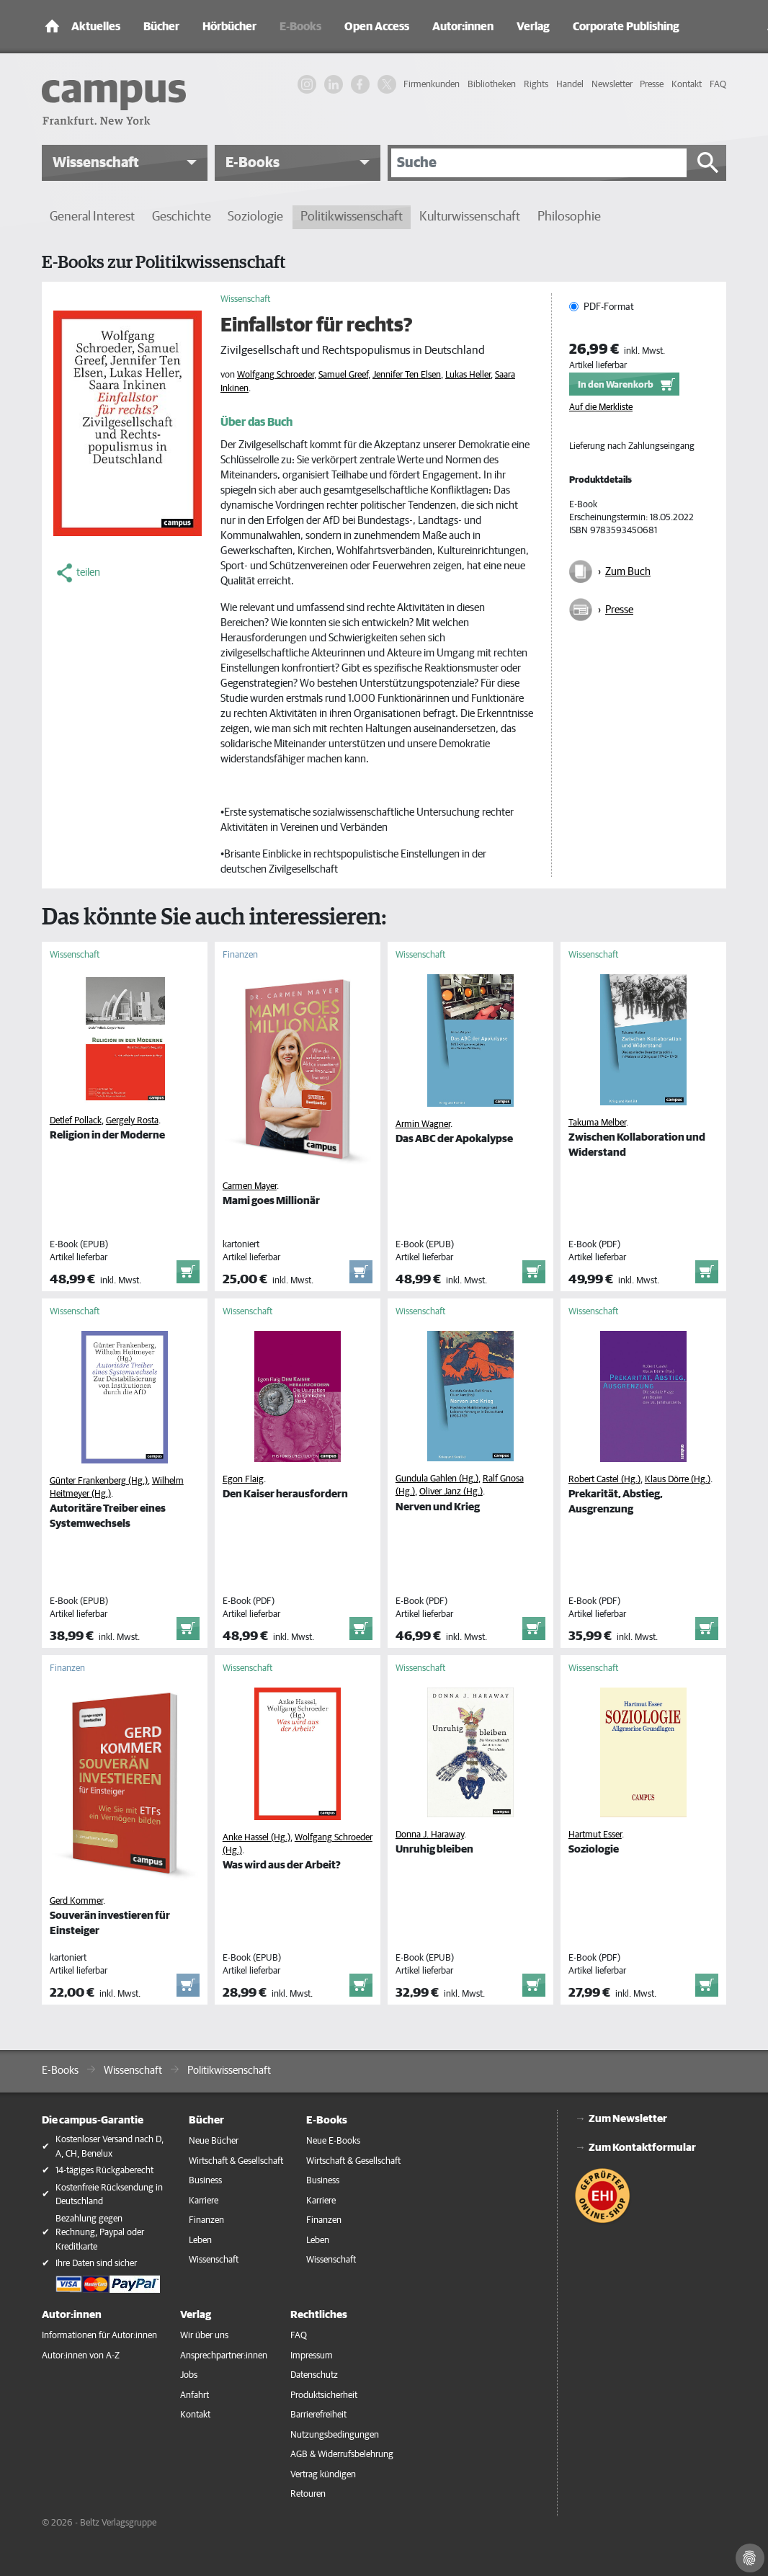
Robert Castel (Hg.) (604, 1479)
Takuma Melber (597, 1123)
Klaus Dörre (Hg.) (677, 1479)
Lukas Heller (468, 375)
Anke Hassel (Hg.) (256, 1837)
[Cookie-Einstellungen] (750, 2558)
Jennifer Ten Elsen (406, 375)
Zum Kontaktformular (642, 2147)
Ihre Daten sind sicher (96, 2263)
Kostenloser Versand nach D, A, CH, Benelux (109, 2147)
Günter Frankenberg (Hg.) (99, 1481)
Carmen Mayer (250, 1186)
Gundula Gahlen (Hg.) (437, 1479)
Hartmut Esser (595, 1835)
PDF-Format (609, 307)
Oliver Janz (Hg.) (451, 1492)
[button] (124, 163)
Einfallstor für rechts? (316, 326)
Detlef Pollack (76, 1121)
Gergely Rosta (132, 1121)
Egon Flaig (243, 1479)
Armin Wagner (423, 1124)
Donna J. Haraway (430, 1835)
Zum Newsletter (628, 2118)
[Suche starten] (708, 163)
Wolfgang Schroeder (275, 375)
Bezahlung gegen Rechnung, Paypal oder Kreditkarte (99, 2233)
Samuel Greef (343, 375)
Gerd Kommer (76, 1901)
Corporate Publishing (626, 26)
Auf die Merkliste (601, 407)
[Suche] (539, 162)
